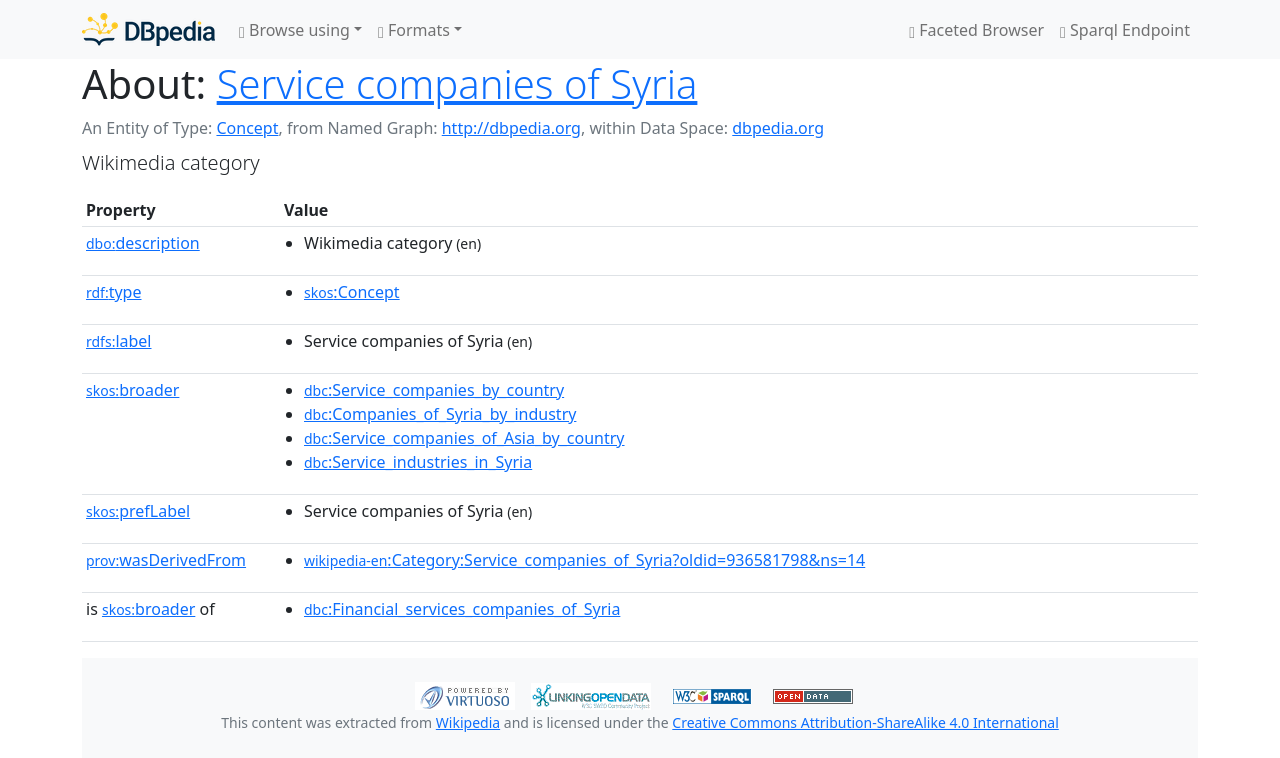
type (114, 292)
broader (132, 390)
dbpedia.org (778, 128)
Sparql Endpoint (1125, 30)
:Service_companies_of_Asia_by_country (464, 438)
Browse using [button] (294, 30)
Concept (247, 128)
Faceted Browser (976, 30)
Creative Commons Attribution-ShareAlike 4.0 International (865, 722)
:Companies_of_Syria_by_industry (440, 414)
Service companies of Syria (457, 83)
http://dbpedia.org (511, 128)
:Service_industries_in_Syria (418, 462)
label (119, 341)
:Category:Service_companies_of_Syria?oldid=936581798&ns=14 (584, 560)
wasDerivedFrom (166, 560)
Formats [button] (414, 30)
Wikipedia (468, 722)
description (143, 243)
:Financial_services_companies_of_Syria (462, 609)
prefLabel (138, 511)
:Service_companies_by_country (434, 390)
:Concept (352, 292)
